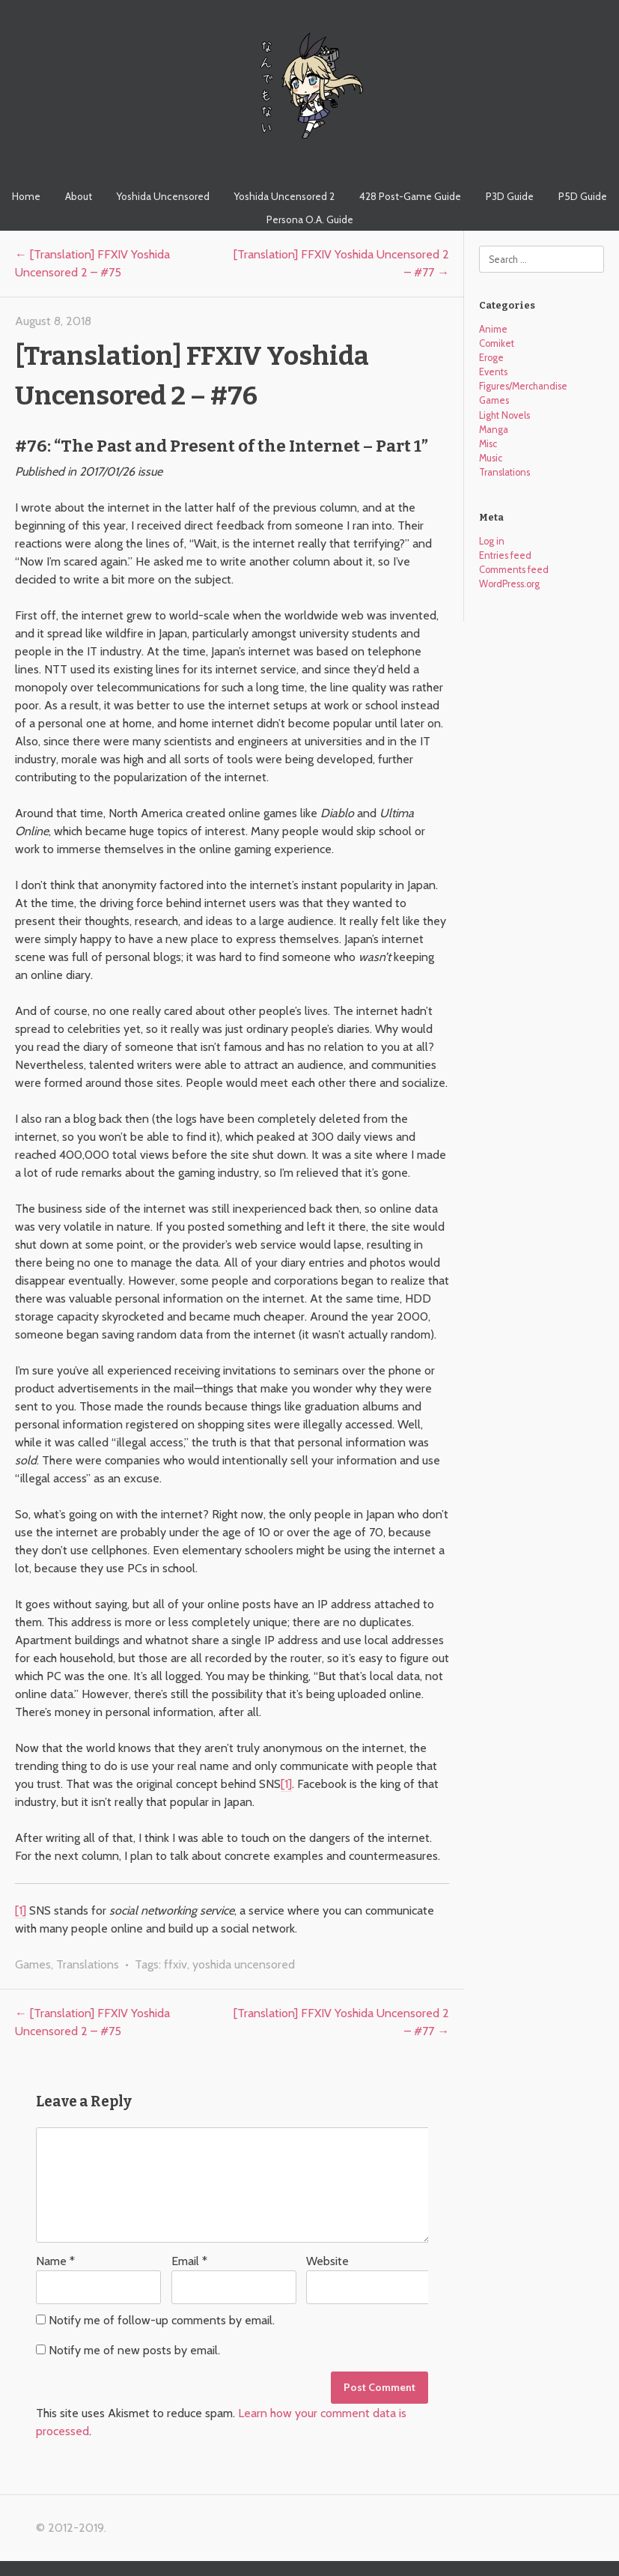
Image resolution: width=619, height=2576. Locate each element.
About (78, 196)
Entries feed (505, 555)
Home (26, 196)
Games (33, 1964)
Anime (493, 329)
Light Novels (504, 415)
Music (490, 458)
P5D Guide (582, 196)
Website (327, 2261)
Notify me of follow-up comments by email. (162, 2320)
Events (493, 372)
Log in (491, 541)
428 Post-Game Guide (410, 196)
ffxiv (175, 1964)
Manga (493, 429)
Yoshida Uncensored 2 (284, 196)
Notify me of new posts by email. (134, 2350)
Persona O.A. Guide (309, 219)
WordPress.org (509, 584)
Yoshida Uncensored (163, 196)
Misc (488, 443)
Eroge (491, 357)
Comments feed (514, 569)
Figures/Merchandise (523, 386)
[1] (286, 1784)
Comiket (496, 343)
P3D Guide (510, 196)
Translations (87, 1964)
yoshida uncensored (243, 1964)
